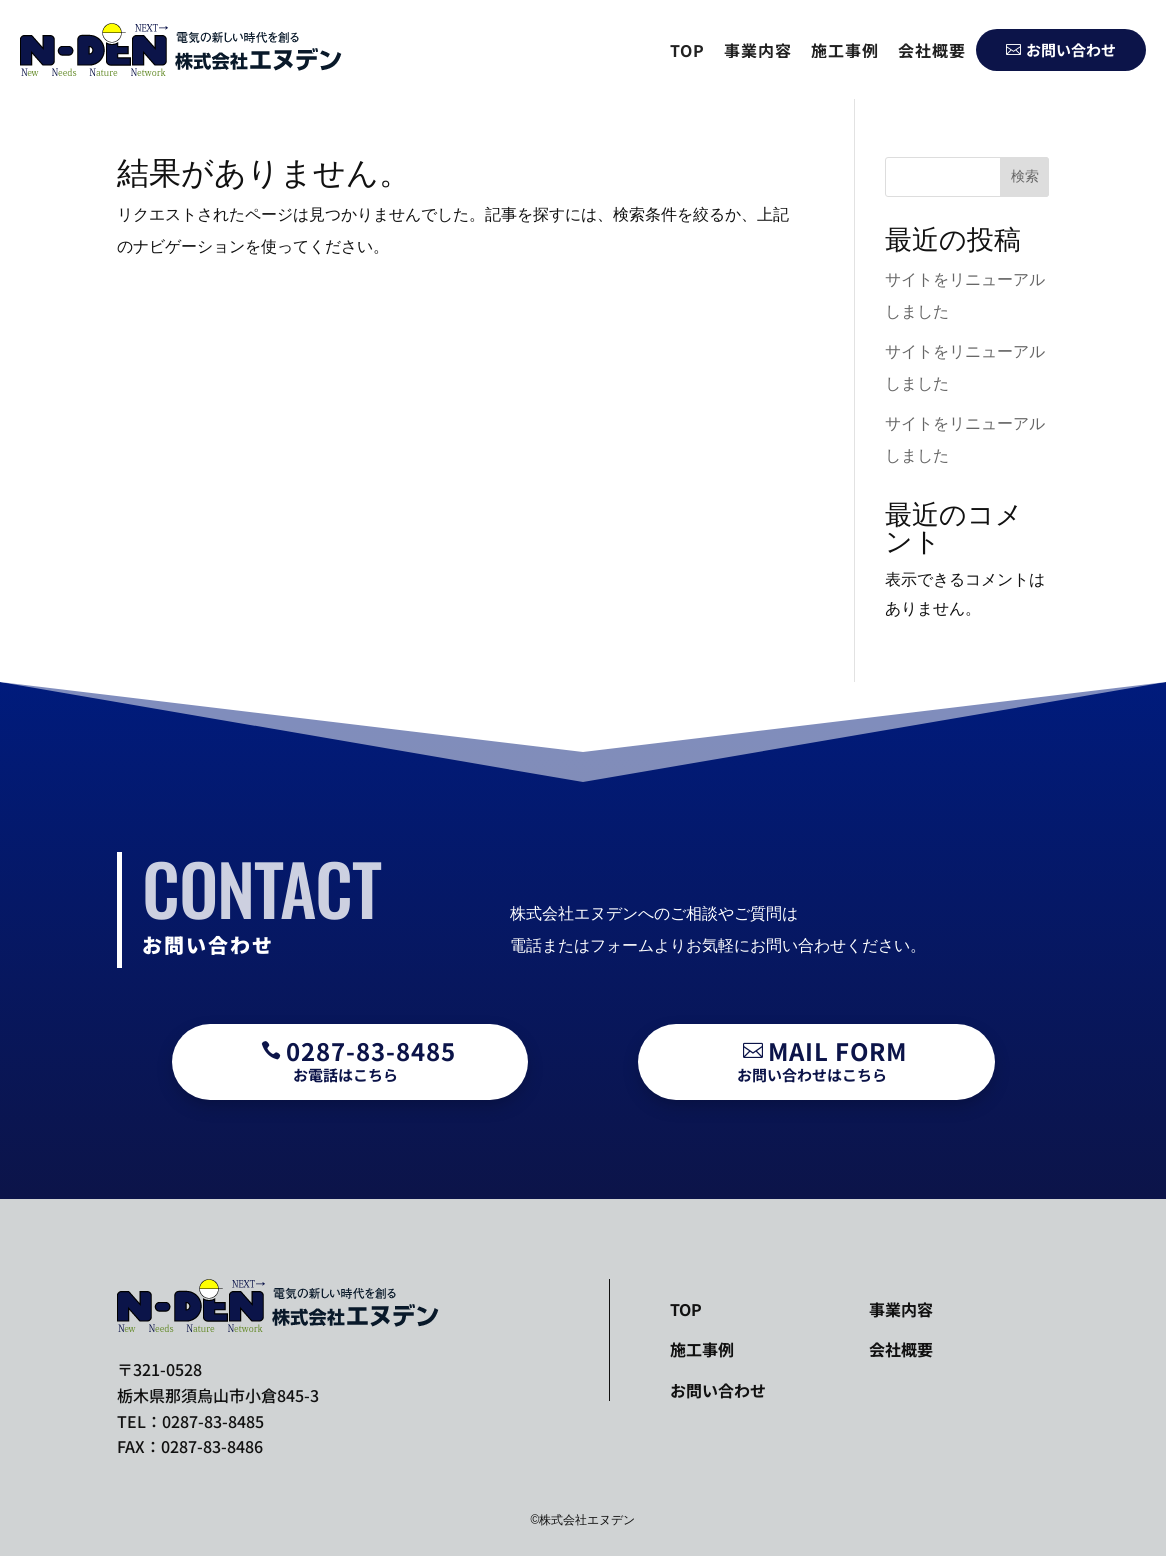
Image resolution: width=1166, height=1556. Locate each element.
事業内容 (758, 50)
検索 (1025, 176)
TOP (687, 50)
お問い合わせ (1061, 49)
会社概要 (932, 50)
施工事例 (845, 50)
